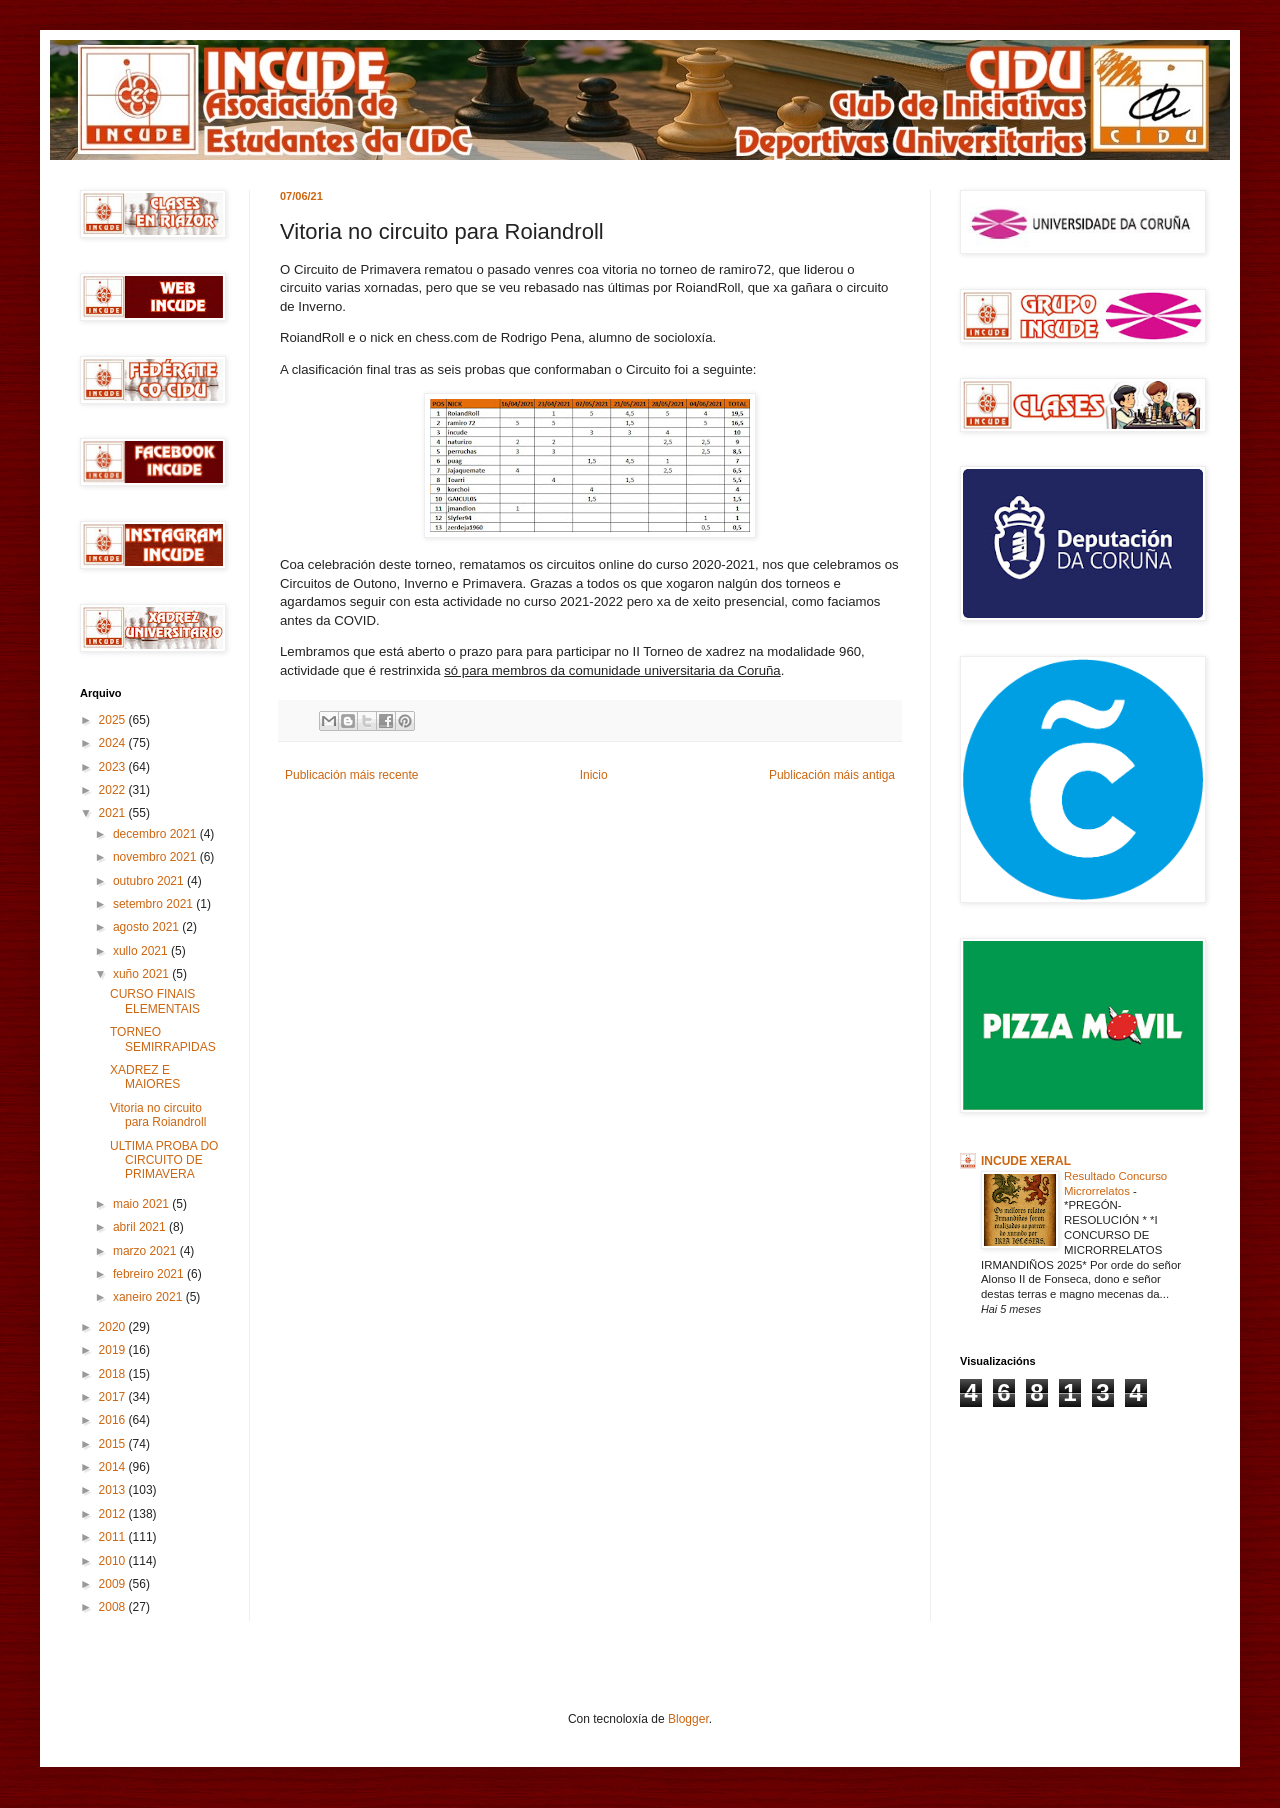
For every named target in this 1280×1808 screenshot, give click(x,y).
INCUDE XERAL (1026, 1161)
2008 (114, 1607)
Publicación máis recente (351, 775)
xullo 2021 (142, 951)
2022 (114, 790)
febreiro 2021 (150, 1274)
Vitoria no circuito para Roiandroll (158, 1115)
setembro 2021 (154, 904)
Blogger (688, 1719)
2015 (114, 1444)
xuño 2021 (142, 974)
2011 (114, 1537)
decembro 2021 (156, 834)
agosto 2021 (147, 927)
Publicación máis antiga (832, 775)
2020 (114, 1327)
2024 (114, 743)
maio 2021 (142, 1204)
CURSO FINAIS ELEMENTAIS (155, 1001)
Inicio (594, 775)
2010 (114, 1561)
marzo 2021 (146, 1251)
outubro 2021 (150, 881)
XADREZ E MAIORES (145, 1077)
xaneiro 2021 (149, 1297)
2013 (114, 1490)
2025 (114, 720)
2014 (114, 1467)
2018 (114, 1374)
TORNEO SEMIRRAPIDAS (163, 1039)
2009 (114, 1584)
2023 (114, 767)
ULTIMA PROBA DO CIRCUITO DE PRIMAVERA (164, 1160)
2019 (114, 1350)
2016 (114, 1420)
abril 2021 (141, 1227)
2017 (114, 1397)
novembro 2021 (156, 857)
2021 (114, 813)
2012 (114, 1514)
